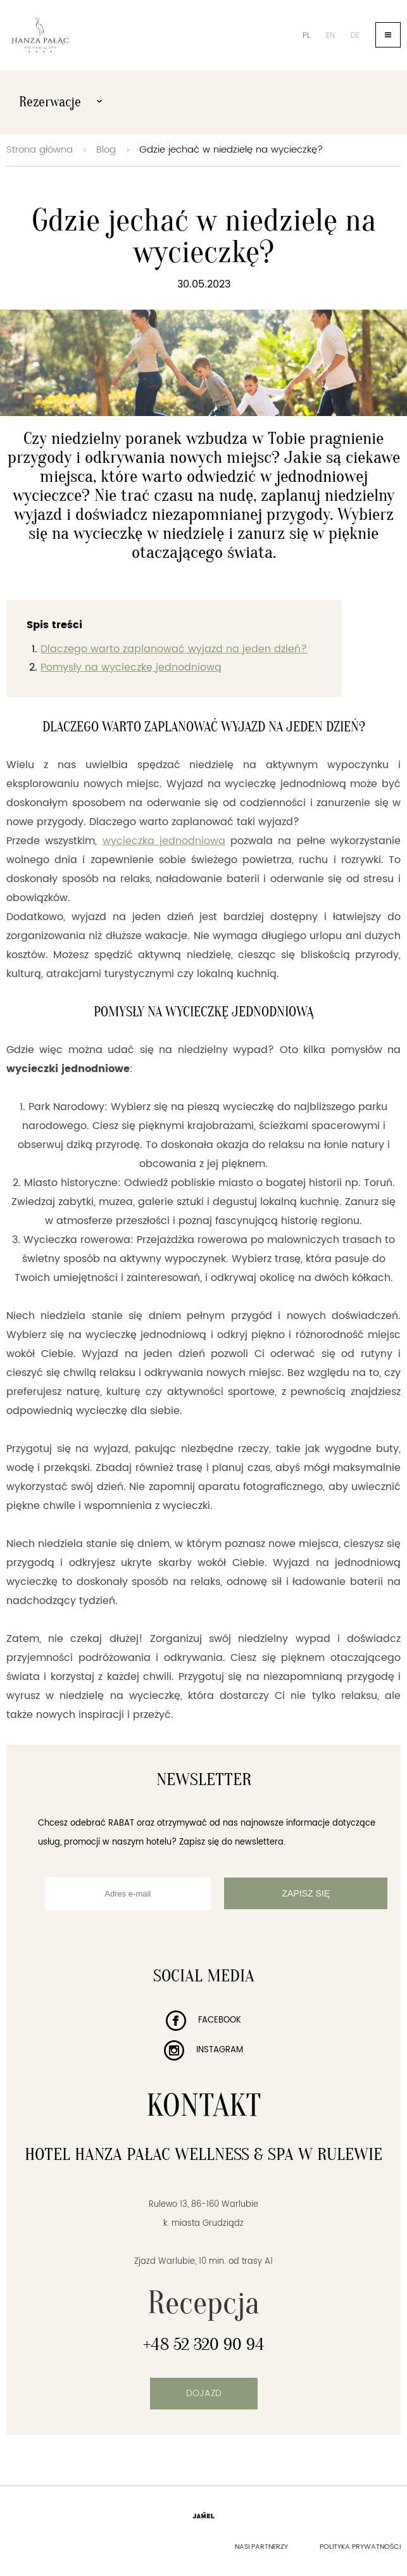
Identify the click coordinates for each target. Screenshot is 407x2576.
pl (306, 36)
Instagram (203, 2050)
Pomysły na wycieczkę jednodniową (131, 667)
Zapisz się (306, 1893)
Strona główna (39, 150)
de (355, 36)
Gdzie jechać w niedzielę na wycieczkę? (231, 150)
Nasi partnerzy (261, 2547)
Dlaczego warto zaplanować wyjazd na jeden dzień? (174, 649)
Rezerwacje (60, 102)
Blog (106, 150)
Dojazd (204, 2393)
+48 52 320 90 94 (204, 2344)
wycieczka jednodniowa (164, 841)
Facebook (203, 2020)
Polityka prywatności (360, 2547)
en (330, 36)
